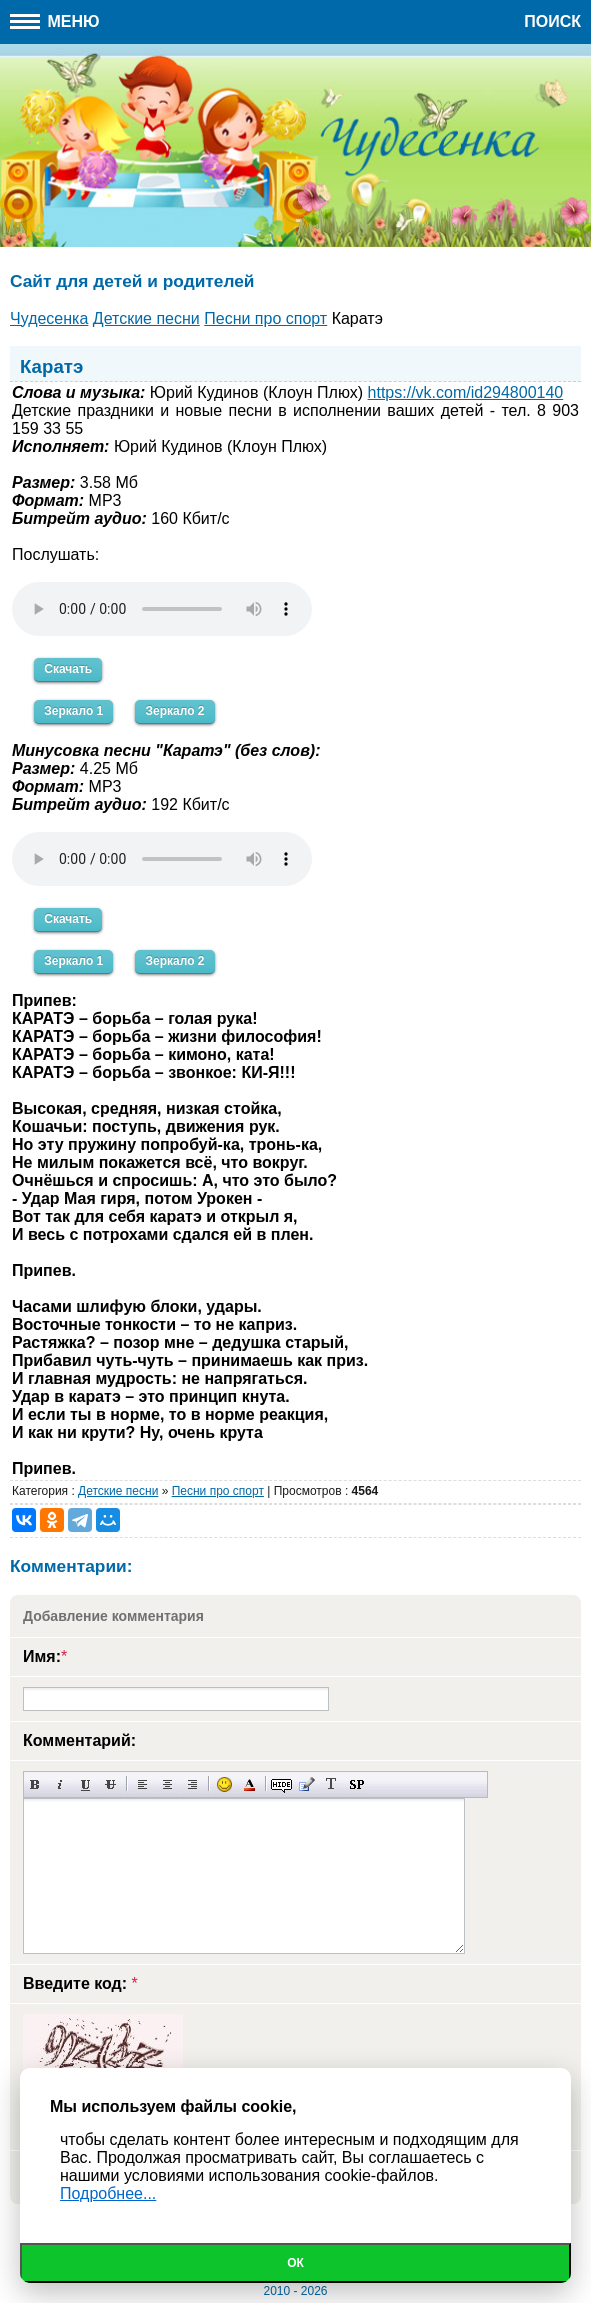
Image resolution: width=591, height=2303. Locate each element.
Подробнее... (108, 2193)
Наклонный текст (60, 1784)
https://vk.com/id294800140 (466, 392)
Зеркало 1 (73, 711)
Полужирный (35, 1784)
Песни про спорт (218, 1491)
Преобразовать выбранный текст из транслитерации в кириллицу (331, 1784)
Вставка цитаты (306, 1784)
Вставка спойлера (356, 1784)
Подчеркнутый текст (85, 1784)
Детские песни (118, 1491)
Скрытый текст (281, 1784)
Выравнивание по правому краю (192, 1784)
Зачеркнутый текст (110, 1784)
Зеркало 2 (174, 711)
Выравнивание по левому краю (142, 1784)
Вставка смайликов (224, 1784)
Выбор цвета (249, 1784)
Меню (55, 21)
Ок (295, 2263)
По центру (167, 1784)
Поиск (552, 21)
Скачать (68, 669)
